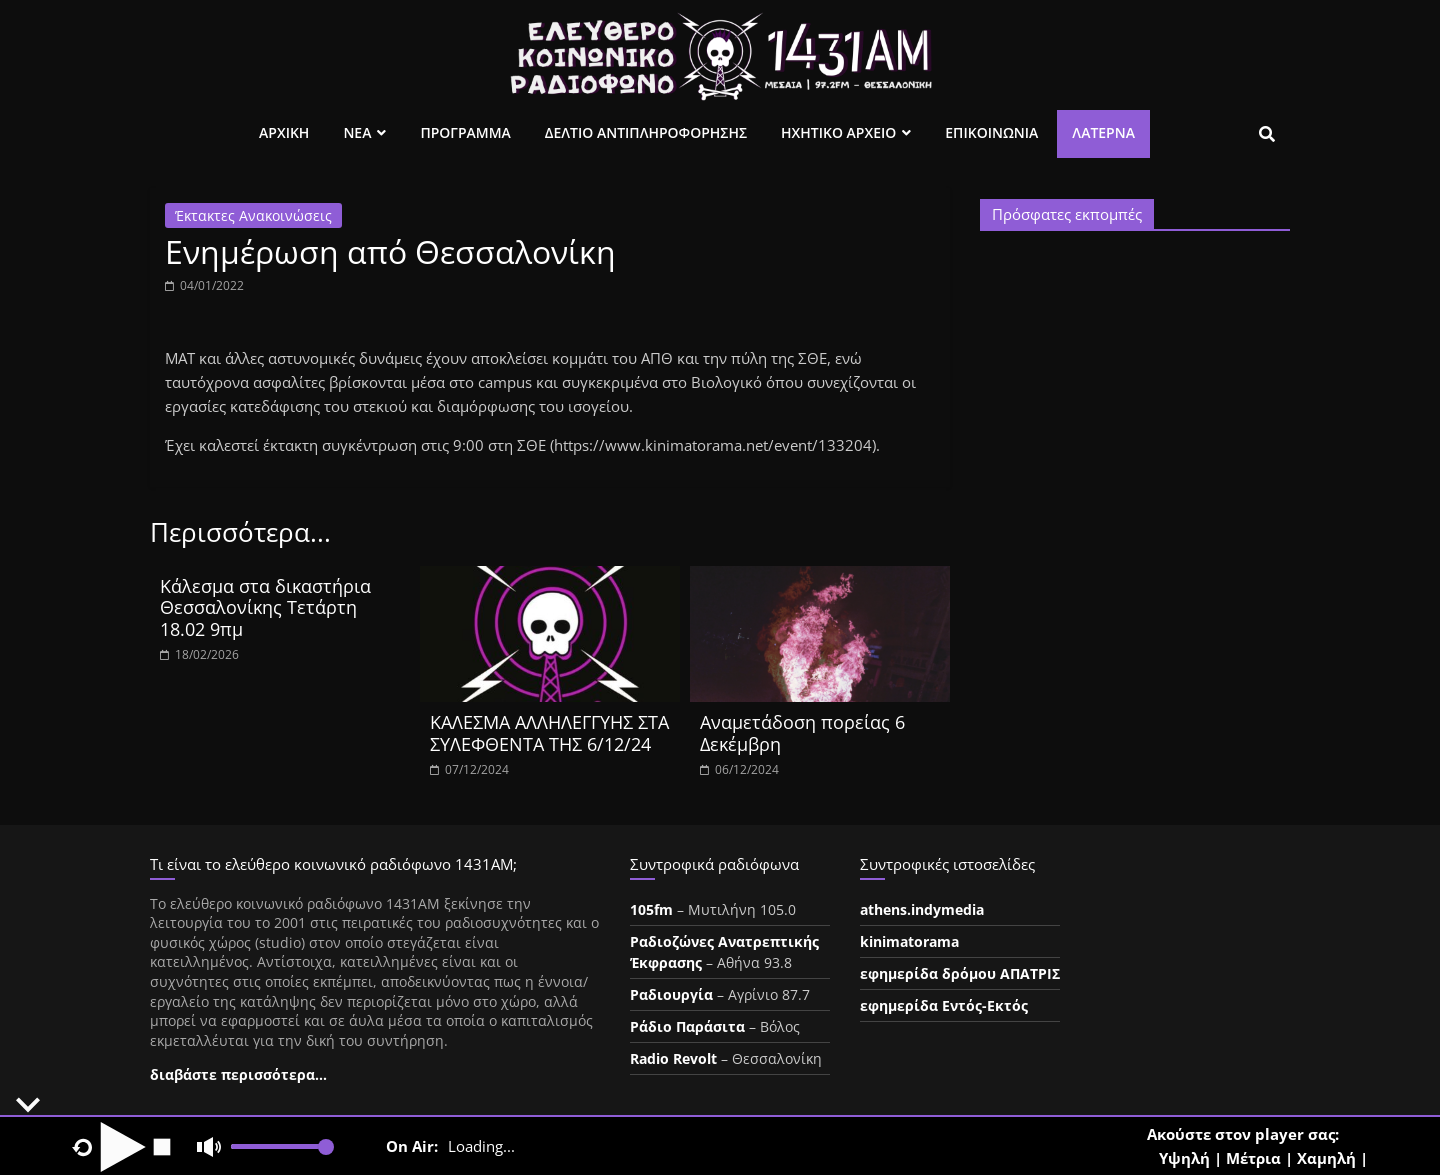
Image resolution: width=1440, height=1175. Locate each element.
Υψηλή (1184, 1158)
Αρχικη (284, 132)
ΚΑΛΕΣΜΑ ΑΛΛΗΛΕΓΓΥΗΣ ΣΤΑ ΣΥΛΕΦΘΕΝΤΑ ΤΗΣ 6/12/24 (549, 733)
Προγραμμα (465, 132)
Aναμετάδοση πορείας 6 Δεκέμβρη (802, 733)
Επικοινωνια (991, 132)
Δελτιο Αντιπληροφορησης (646, 132)
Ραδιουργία (671, 994)
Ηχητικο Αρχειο (838, 132)
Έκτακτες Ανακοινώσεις (253, 215)
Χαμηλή (1326, 1158)
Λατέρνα (1103, 132)
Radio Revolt (673, 1058)
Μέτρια (1253, 1158)
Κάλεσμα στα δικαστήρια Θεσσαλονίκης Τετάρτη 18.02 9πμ (265, 607)
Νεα (357, 132)
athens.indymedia (922, 909)
